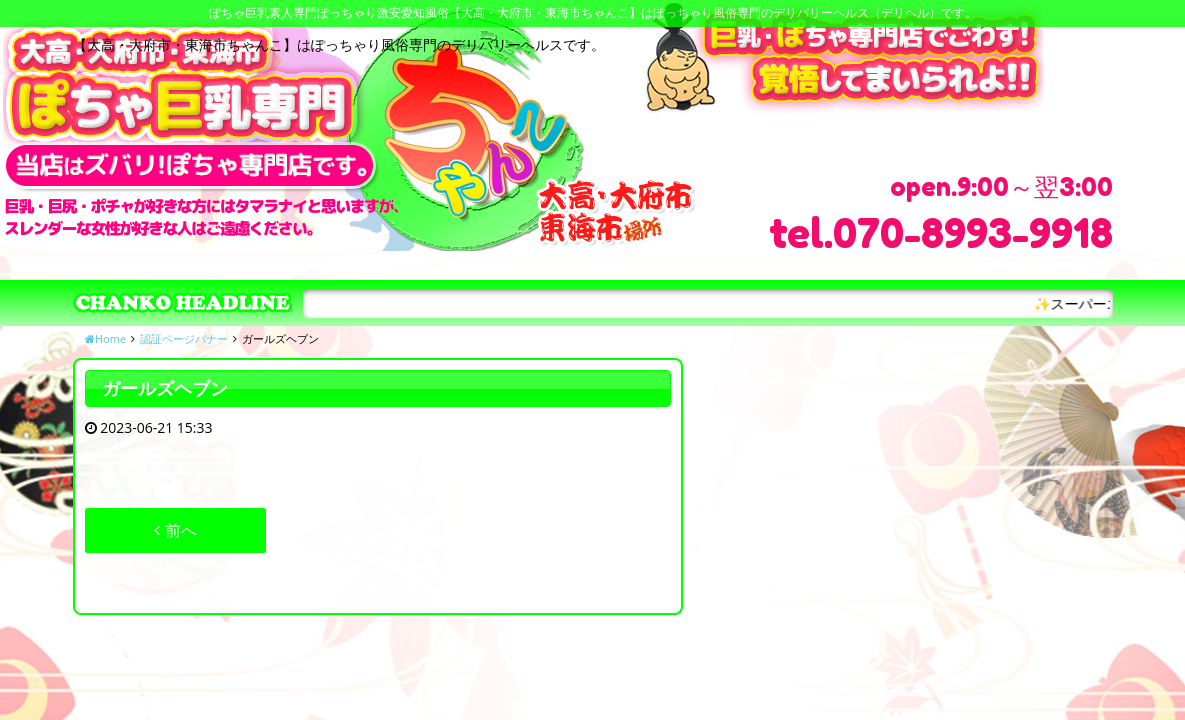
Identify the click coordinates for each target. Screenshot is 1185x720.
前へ (175, 530)
